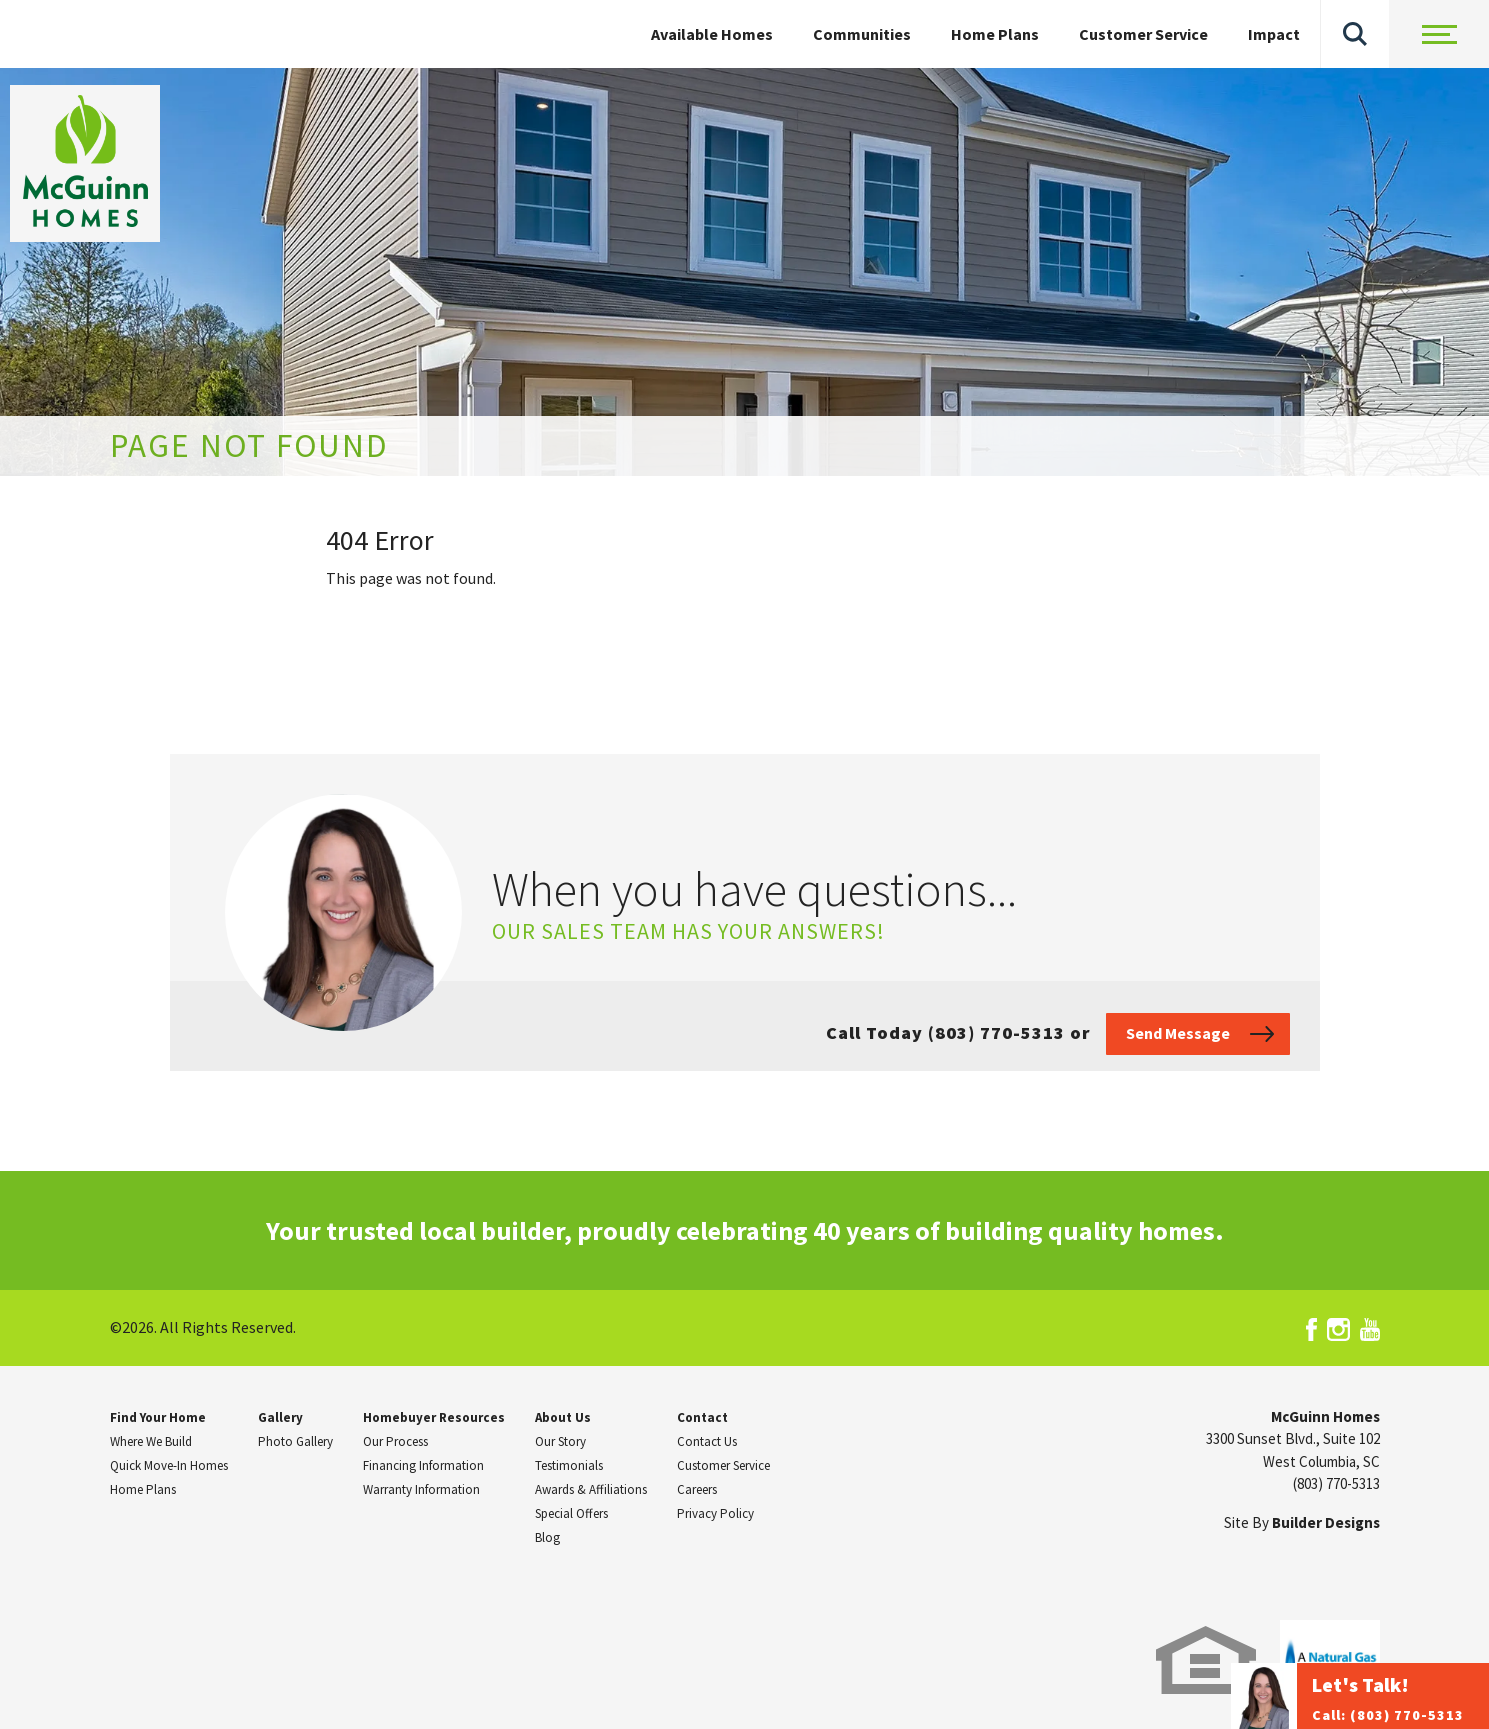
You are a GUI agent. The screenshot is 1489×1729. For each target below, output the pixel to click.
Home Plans (995, 34)
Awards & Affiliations (591, 1489)
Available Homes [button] (712, 34)
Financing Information (423, 1465)
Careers (697, 1489)
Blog (547, 1537)
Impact (1274, 34)
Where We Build (151, 1441)
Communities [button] (862, 34)
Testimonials (569, 1465)
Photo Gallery (295, 1441)
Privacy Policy (715, 1513)
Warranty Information (421, 1489)
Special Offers (571, 1513)
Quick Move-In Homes (169, 1465)
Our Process (395, 1441)
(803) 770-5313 (1336, 1483)
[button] (1355, 34)
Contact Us (707, 1441)
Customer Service (1143, 34)
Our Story (560, 1441)
